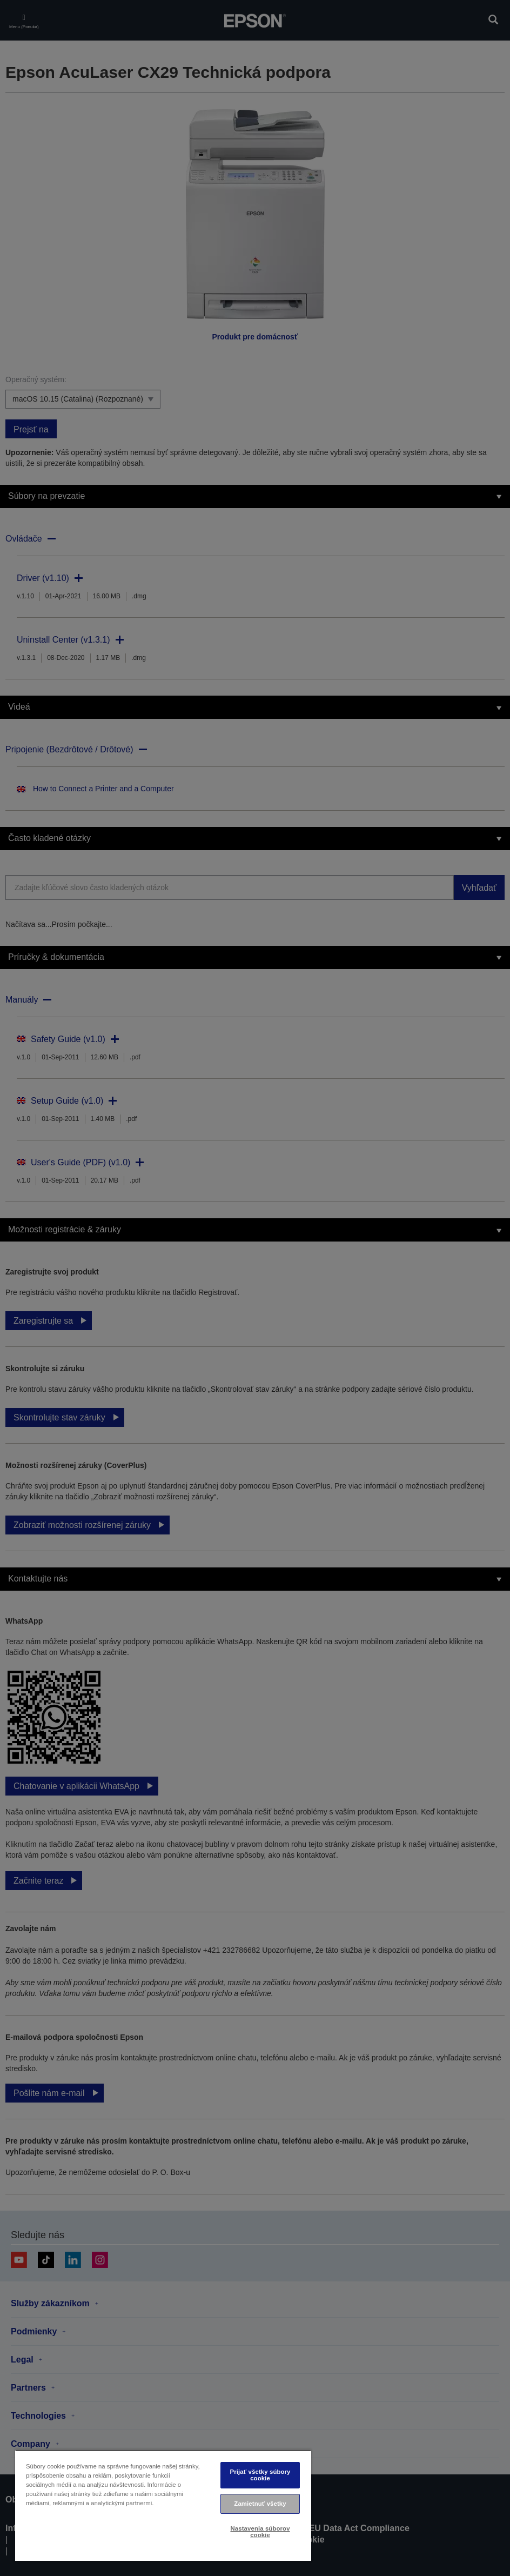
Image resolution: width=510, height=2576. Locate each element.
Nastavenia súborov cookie (260, 2531)
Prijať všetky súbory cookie (260, 2474)
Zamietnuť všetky (260, 2503)
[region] (163, 2505)
